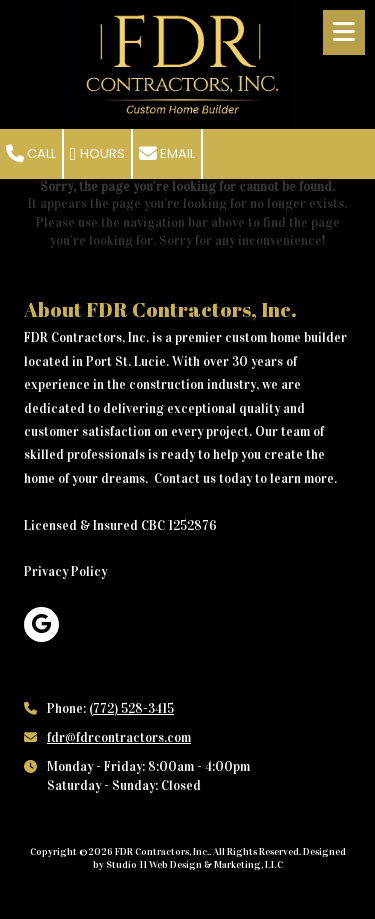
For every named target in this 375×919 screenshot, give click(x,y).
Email (167, 153)
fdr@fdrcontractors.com (119, 738)
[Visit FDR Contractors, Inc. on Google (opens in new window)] (41, 624)
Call (31, 153)
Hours (97, 153)
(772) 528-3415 (131, 709)
